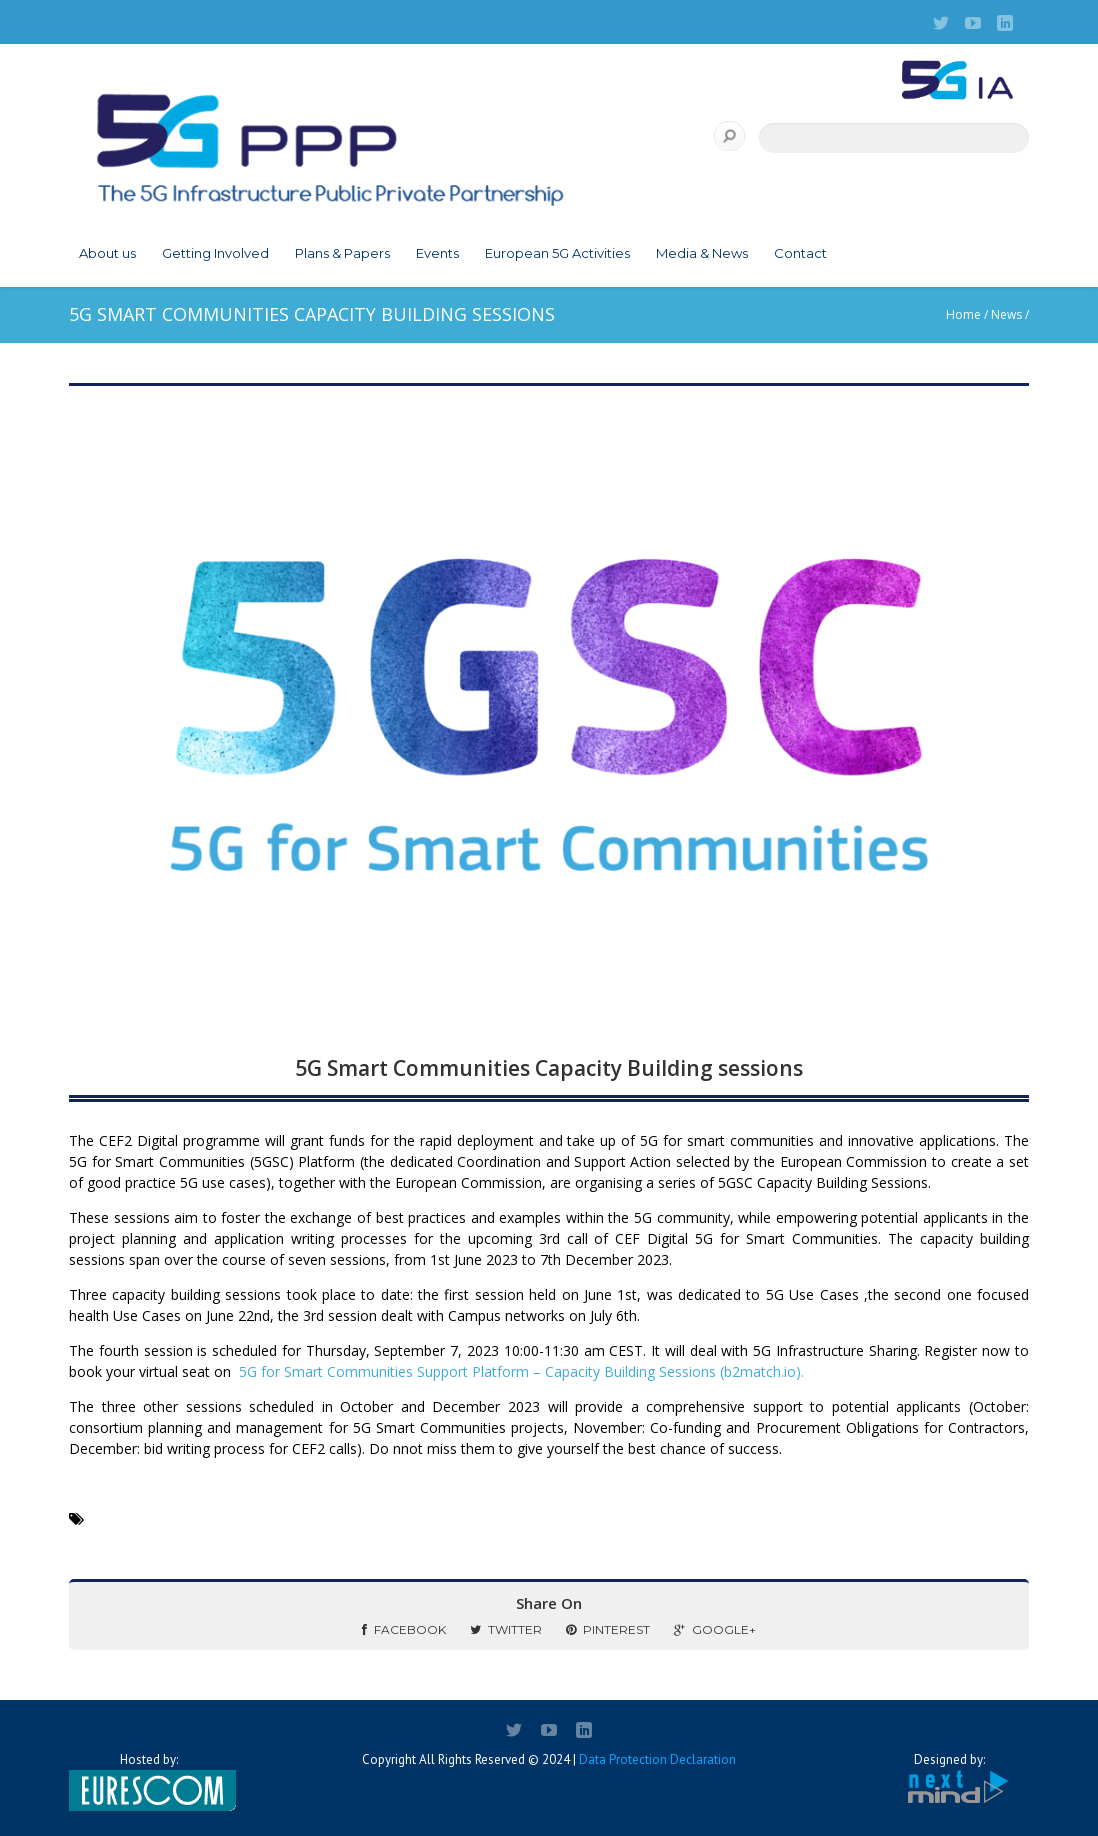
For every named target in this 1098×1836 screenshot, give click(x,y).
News (1006, 314)
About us (107, 253)
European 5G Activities (557, 253)
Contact (800, 253)
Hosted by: (149, 1781)
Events (437, 253)
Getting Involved (215, 253)
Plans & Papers (342, 253)
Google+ (715, 1629)
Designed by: (949, 1778)
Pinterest (608, 1629)
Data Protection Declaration (657, 1759)
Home (963, 314)
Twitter (506, 1629)
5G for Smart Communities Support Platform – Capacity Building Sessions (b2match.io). (521, 1371)
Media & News (702, 253)
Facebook (404, 1629)
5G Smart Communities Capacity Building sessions (549, 1068)
